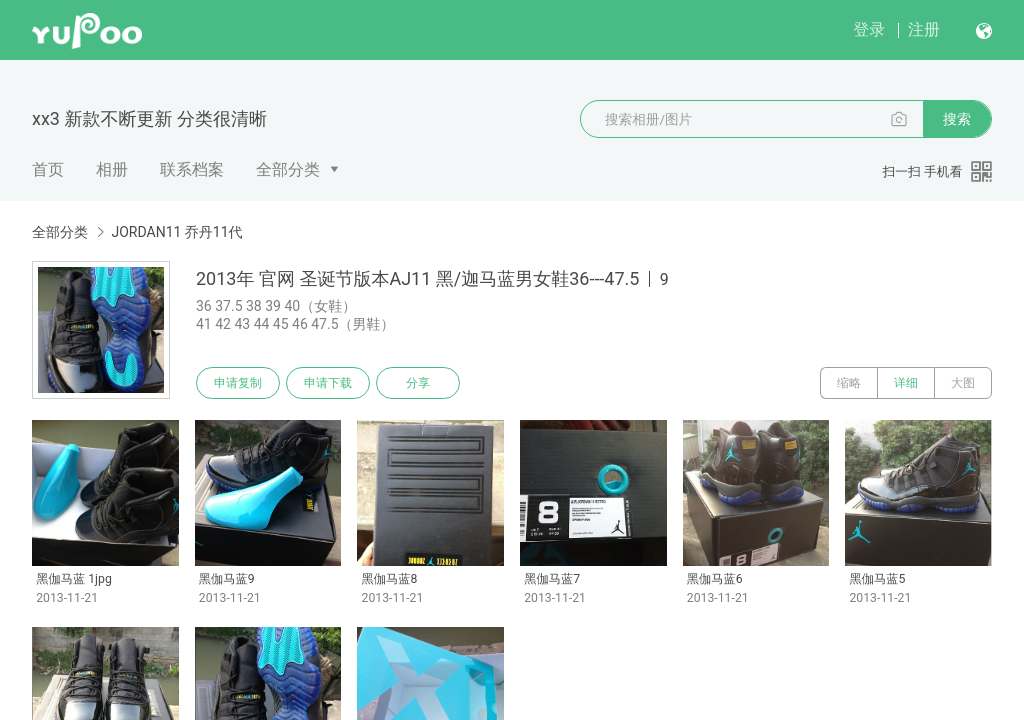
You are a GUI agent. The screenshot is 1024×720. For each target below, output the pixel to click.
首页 (48, 169)
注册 (924, 29)
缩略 (849, 383)
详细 (906, 383)
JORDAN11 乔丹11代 (176, 232)
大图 (963, 383)
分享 (418, 383)
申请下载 (328, 383)
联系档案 (192, 169)
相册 (112, 169)
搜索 (957, 119)
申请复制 (238, 383)
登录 (869, 29)
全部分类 (288, 169)
